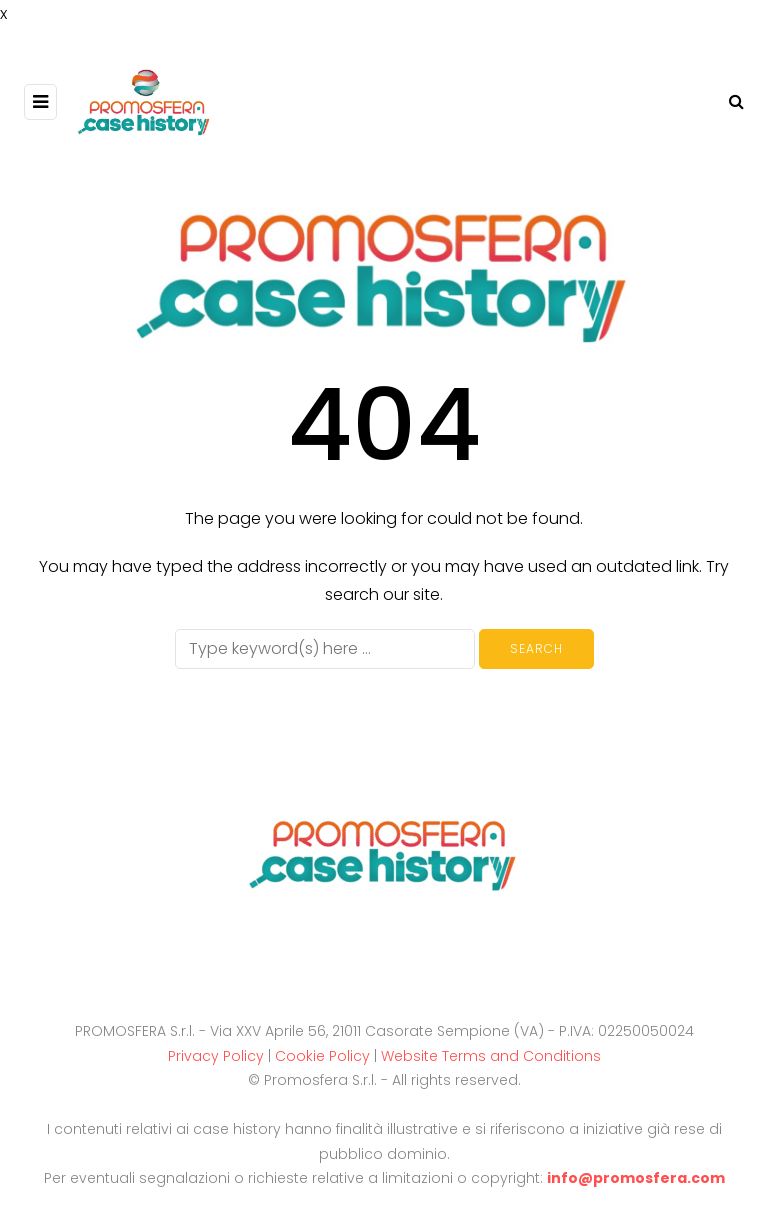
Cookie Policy (322, 1056)
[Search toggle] (729, 101)
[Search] (325, 649)
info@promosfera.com (636, 1178)
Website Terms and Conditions (491, 1056)
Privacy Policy (216, 1056)
